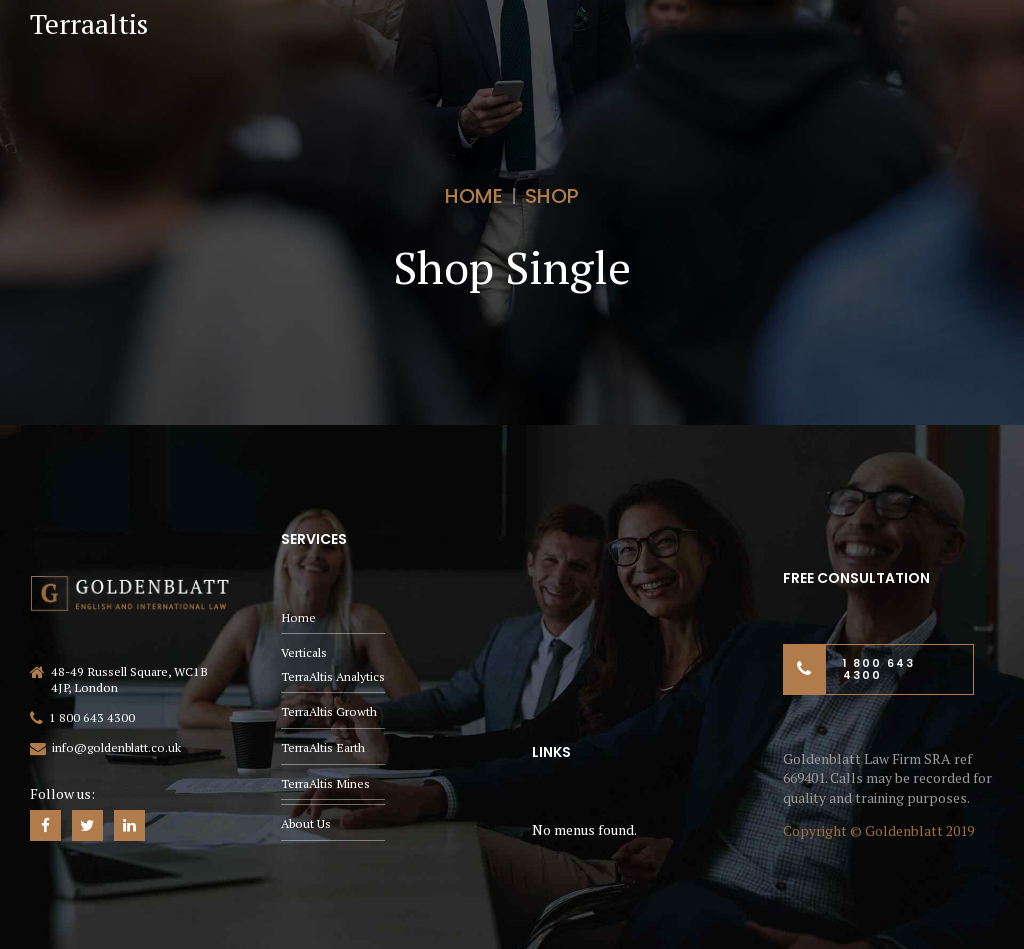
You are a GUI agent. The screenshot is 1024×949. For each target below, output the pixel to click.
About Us (306, 823)
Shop (552, 196)
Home (474, 196)
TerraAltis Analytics (333, 676)
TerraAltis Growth (329, 711)
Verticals (304, 652)
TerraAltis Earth (323, 747)
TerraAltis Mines (325, 783)
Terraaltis (89, 23)
